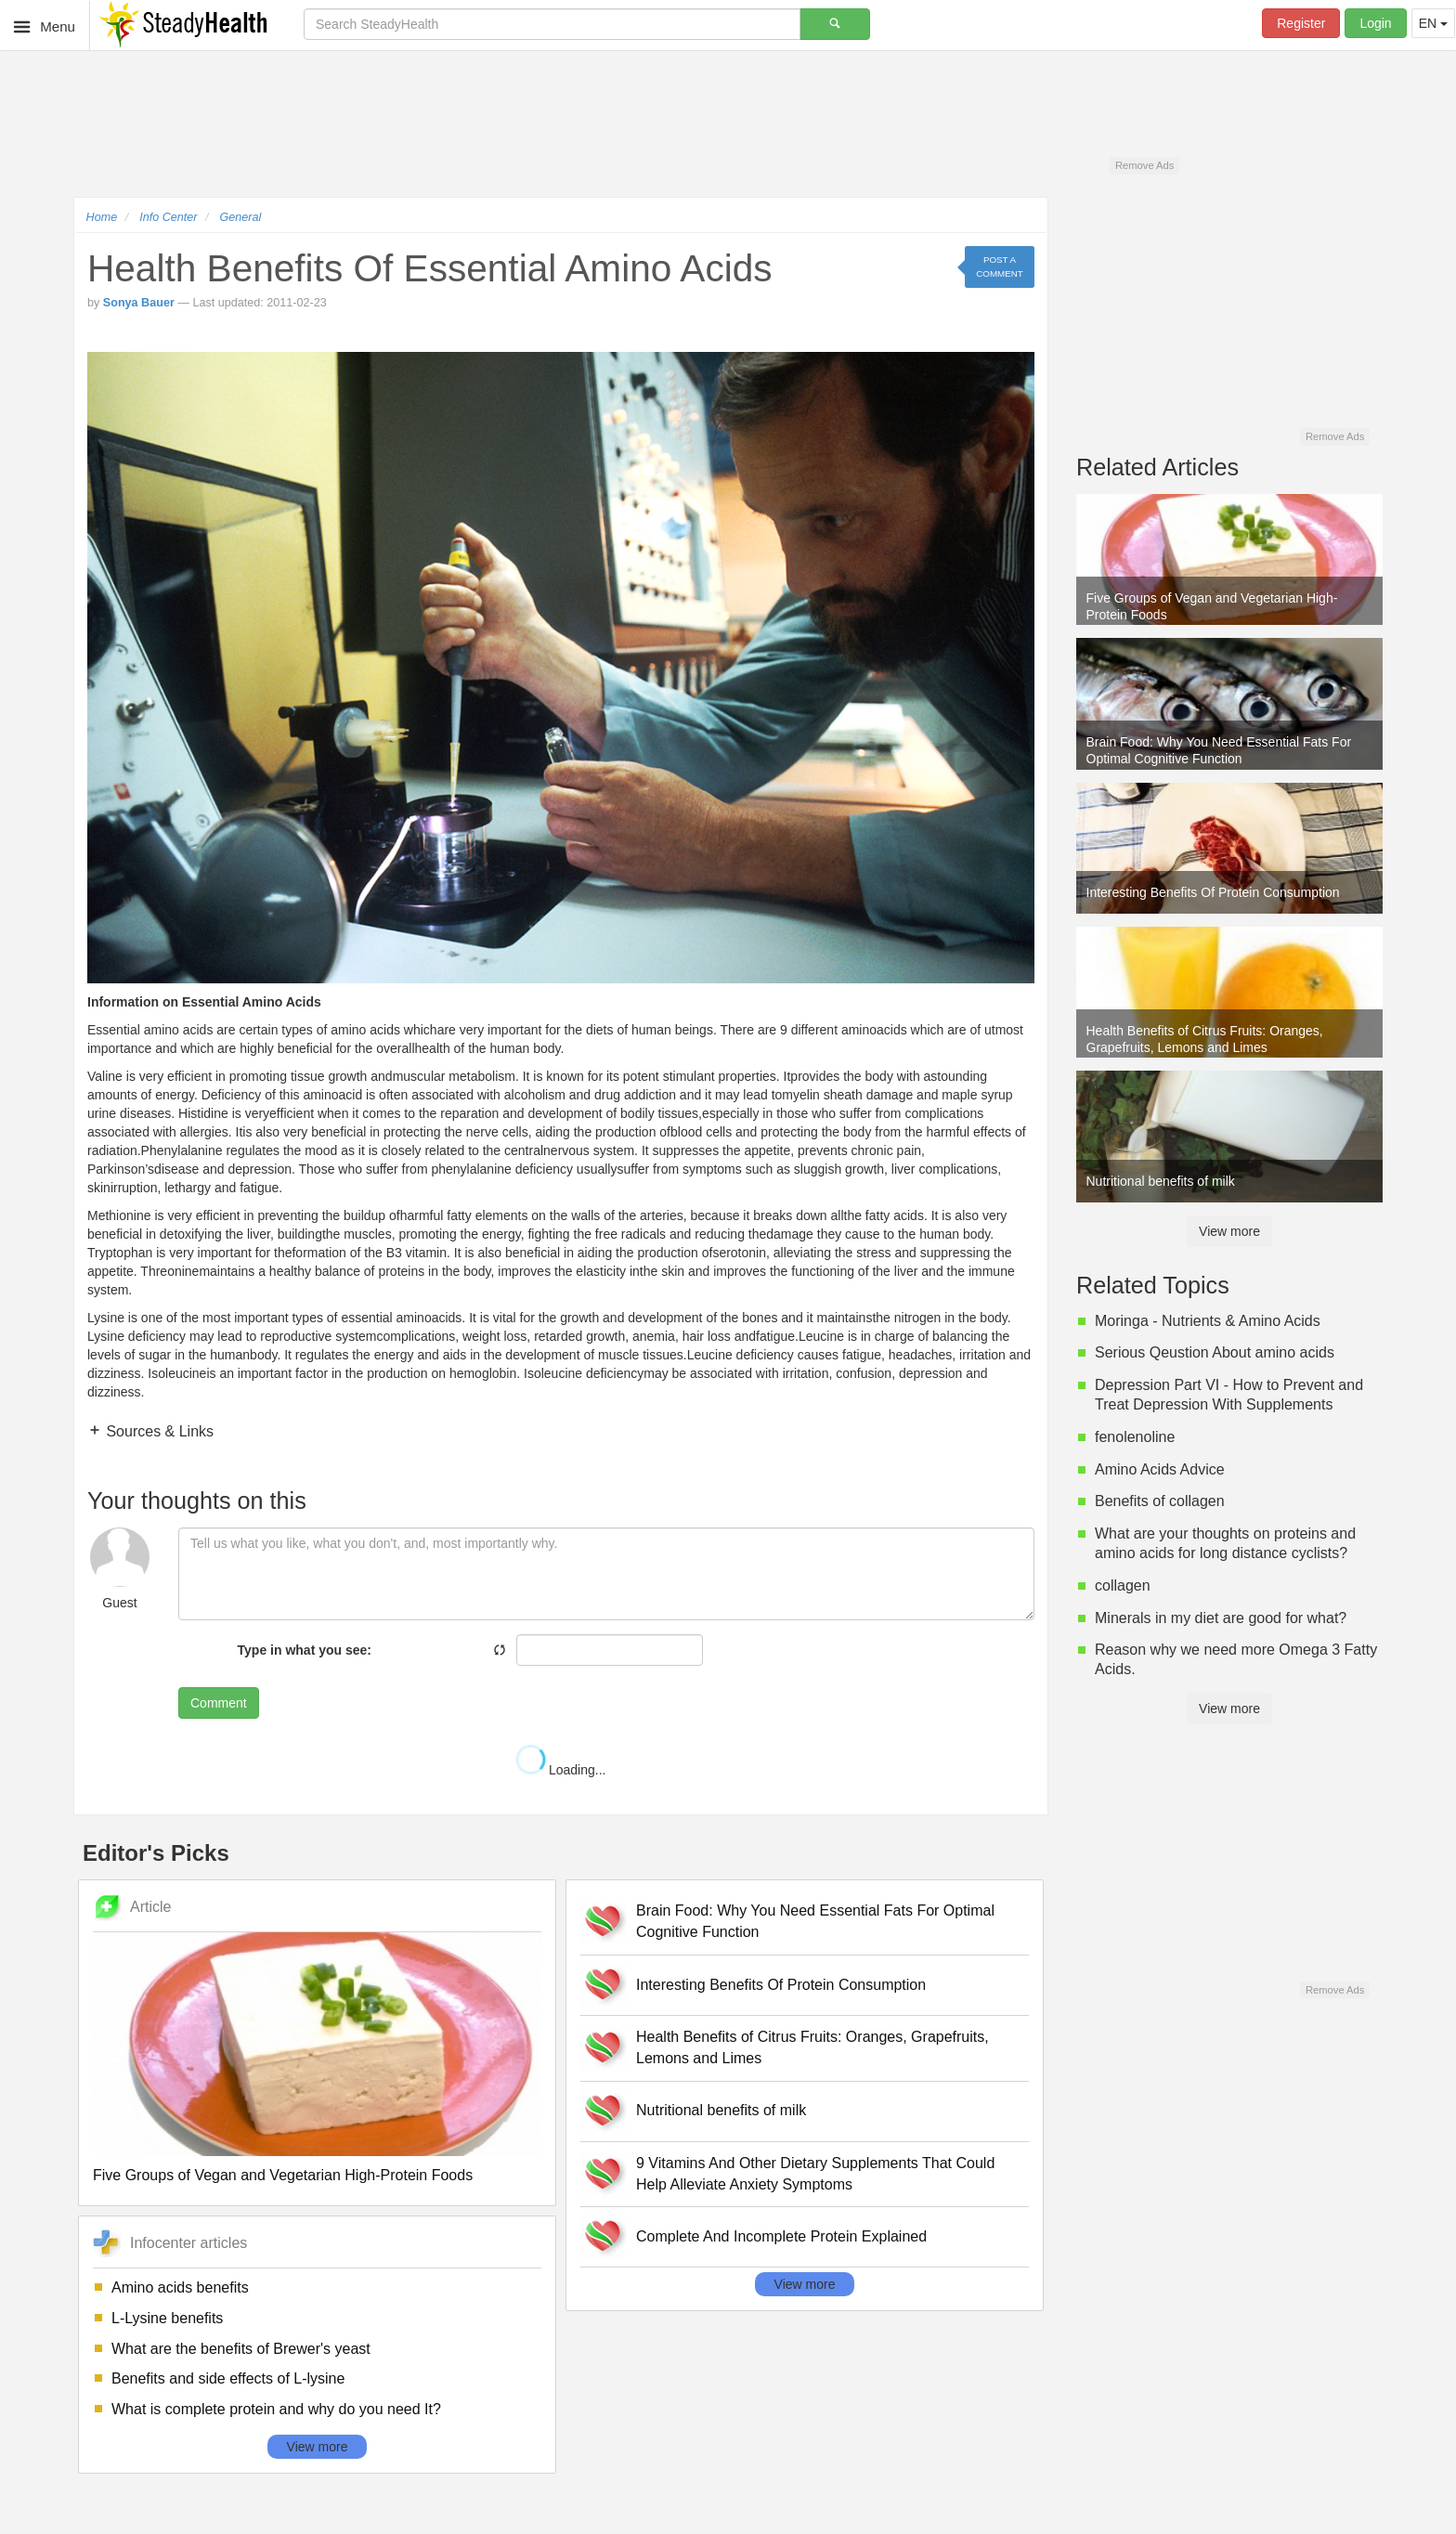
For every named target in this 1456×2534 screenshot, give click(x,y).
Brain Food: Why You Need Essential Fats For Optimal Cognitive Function (815, 1921)
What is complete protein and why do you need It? (276, 2409)
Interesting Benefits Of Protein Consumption (781, 1985)
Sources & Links (158, 1431)
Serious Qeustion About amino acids (1214, 1352)
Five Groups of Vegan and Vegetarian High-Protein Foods (283, 2175)
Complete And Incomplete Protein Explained (781, 2236)
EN (1433, 23)
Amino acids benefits (180, 2287)
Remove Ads (1144, 165)
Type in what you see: (304, 1650)
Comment (218, 1703)
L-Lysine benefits (167, 2318)
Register (1301, 23)
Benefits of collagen (1160, 1501)
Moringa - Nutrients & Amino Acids (1207, 1321)
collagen (1122, 1585)
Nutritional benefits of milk (721, 2110)
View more (317, 2446)
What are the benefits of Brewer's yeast (240, 2349)
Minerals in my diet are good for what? (1220, 1618)
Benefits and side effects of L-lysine (227, 2378)
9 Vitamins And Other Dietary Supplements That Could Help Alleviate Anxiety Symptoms (815, 2173)
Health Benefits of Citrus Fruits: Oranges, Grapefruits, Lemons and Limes (812, 2047)
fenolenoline (1135, 1437)
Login (1375, 23)
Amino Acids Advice (1160, 1469)
